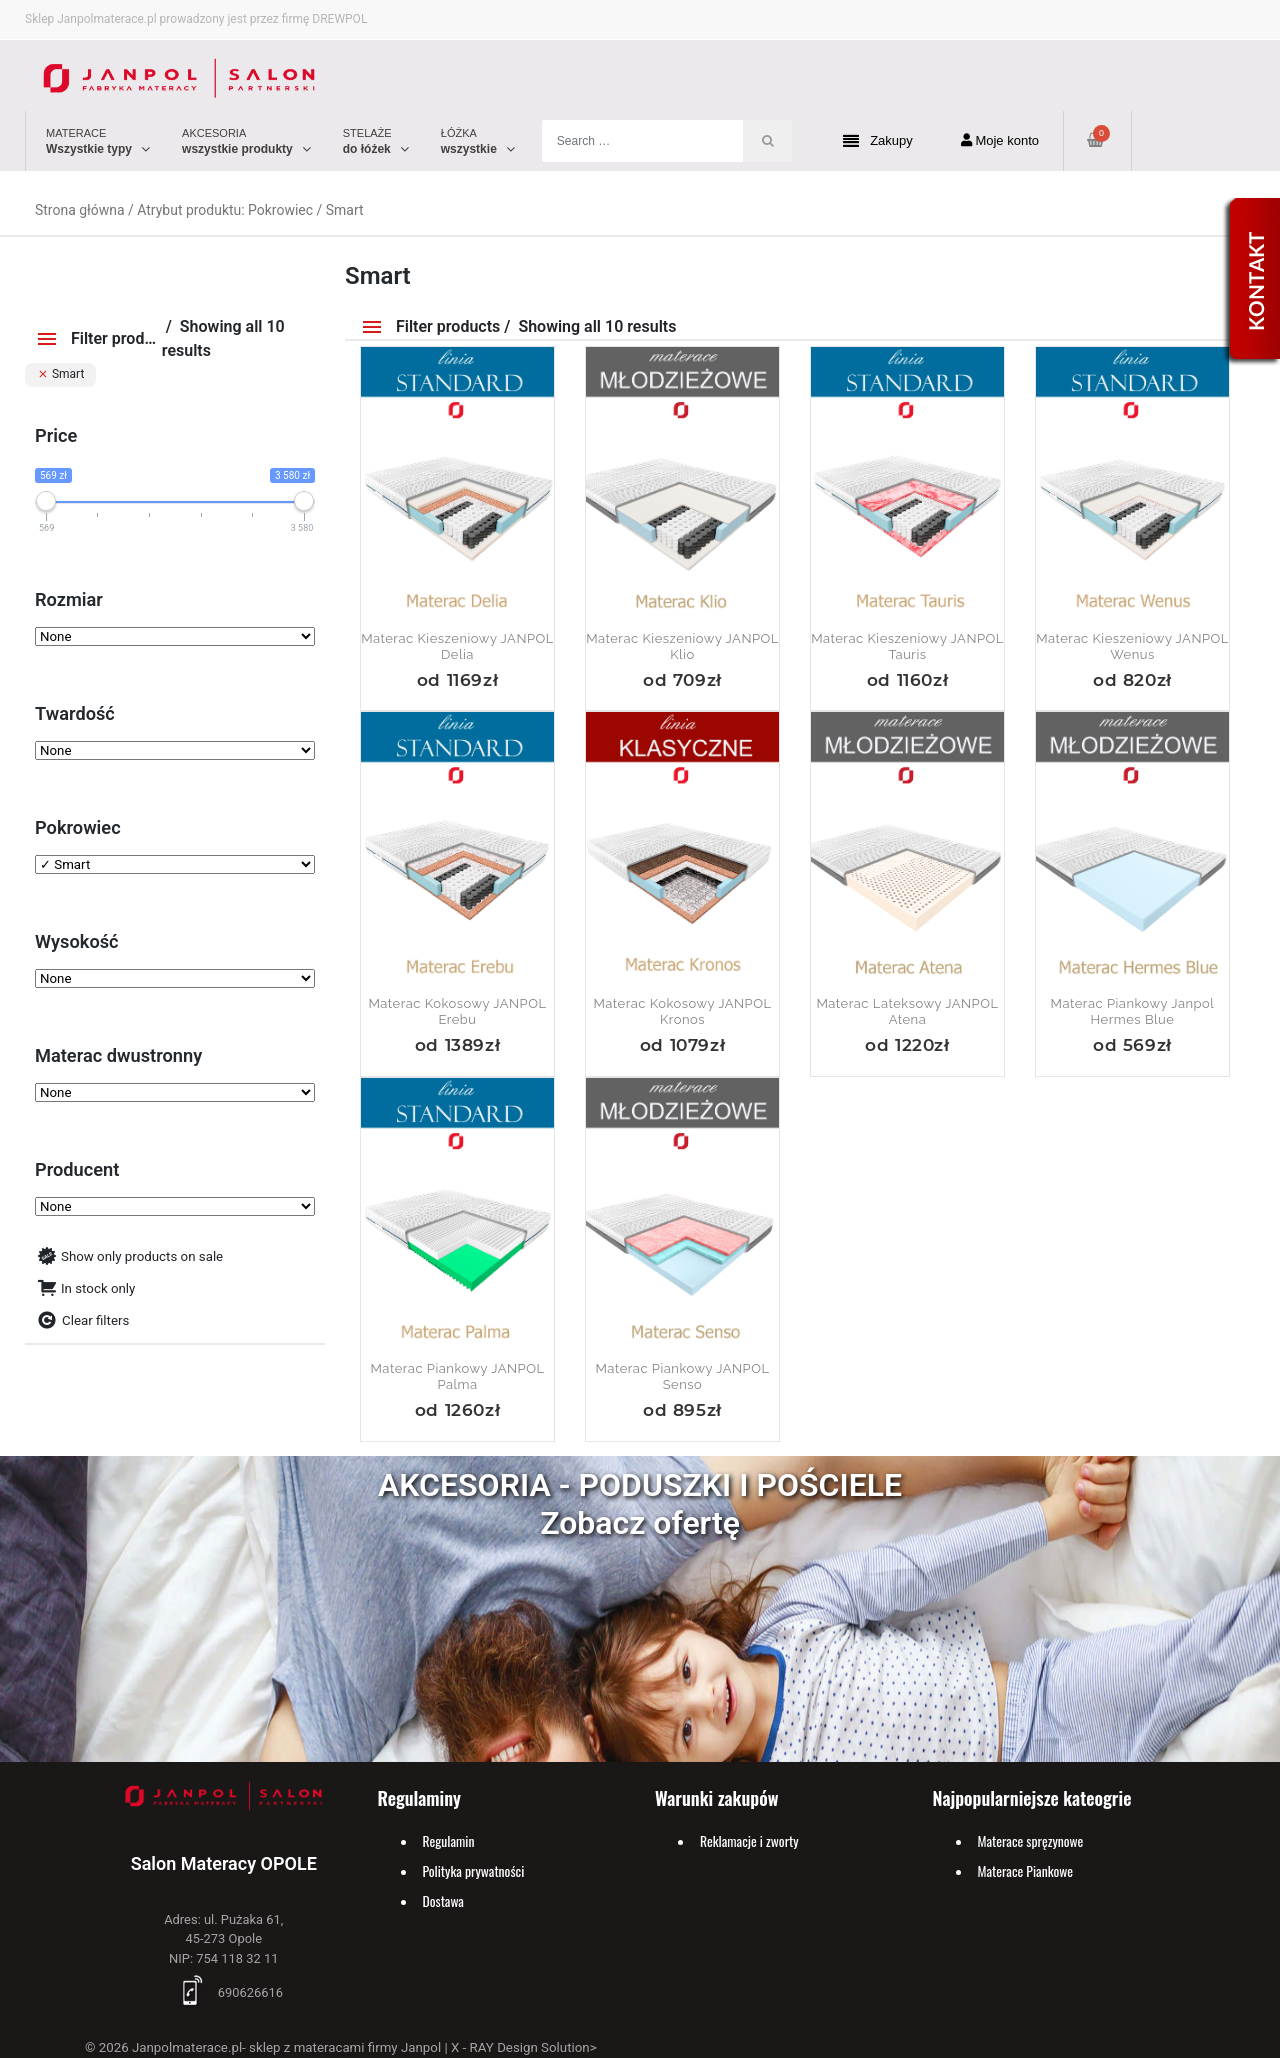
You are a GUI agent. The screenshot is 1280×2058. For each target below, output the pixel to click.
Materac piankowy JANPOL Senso (683, 1376)
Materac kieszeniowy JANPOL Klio (682, 646)
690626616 (224, 1992)
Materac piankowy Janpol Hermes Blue (1133, 1011)
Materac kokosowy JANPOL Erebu (457, 1011)
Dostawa (443, 1901)
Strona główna (80, 210)
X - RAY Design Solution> (524, 2047)
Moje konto (1000, 140)
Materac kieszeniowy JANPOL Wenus (1132, 646)
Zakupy (878, 141)
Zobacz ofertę (640, 1523)
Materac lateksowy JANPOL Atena (908, 1011)
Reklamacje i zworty (749, 1841)
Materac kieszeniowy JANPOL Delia (457, 646)
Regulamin (449, 1841)
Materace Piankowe (1026, 1871)
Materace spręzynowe (1031, 1841)
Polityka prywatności (474, 1871)
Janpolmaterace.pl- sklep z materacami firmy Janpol (286, 2047)
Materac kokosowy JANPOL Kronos (682, 1011)
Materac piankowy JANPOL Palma (458, 1376)
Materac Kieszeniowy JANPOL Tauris (907, 646)
